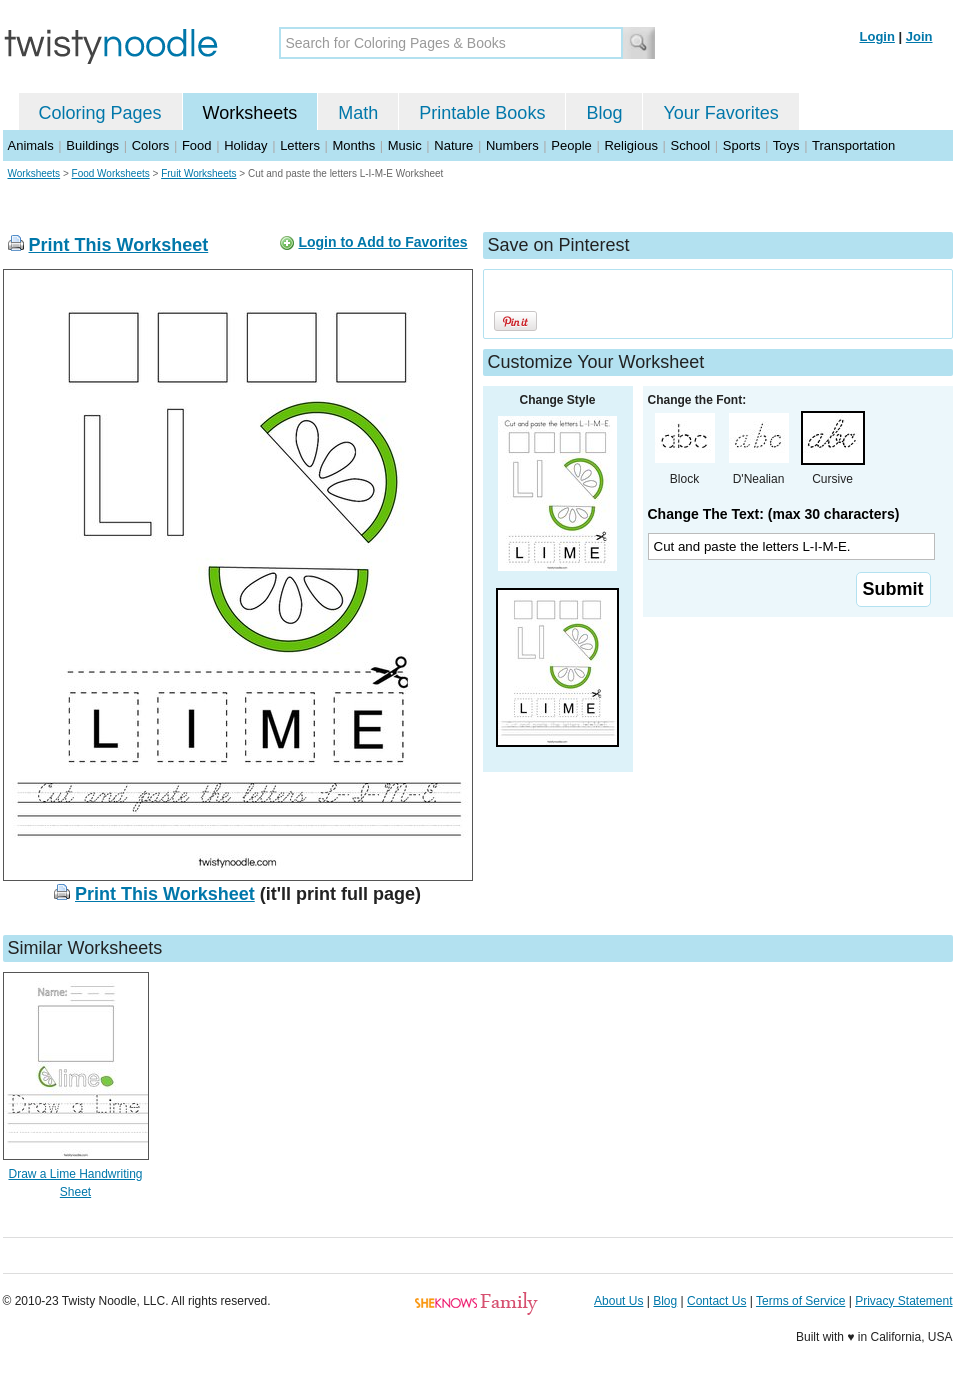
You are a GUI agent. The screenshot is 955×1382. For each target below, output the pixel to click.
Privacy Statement (903, 1301)
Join (919, 36)
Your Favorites (720, 113)
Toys (786, 145)
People (571, 145)
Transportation (853, 145)
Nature (453, 145)
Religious (630, 145)
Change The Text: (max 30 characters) (774, 514)
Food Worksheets (111, 173)
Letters (300, 145)
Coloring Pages (100, 113)
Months (354, 145)
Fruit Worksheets (198, 173)
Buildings (92, 145)
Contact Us (716, 1301)
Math (358, 113)
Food (197, 145)
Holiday (245, 145)
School (691, 145)
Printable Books (482, 113)
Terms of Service (800, 1301)
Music (405, 145)
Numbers (512, 145)
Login (877, 36)
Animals (31, 145)
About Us (618, 1301)
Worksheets (250, 113)
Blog (604, 113)
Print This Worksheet (119, 245)
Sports (742, 145)
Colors (151, 145)
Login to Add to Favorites (382, 242)
